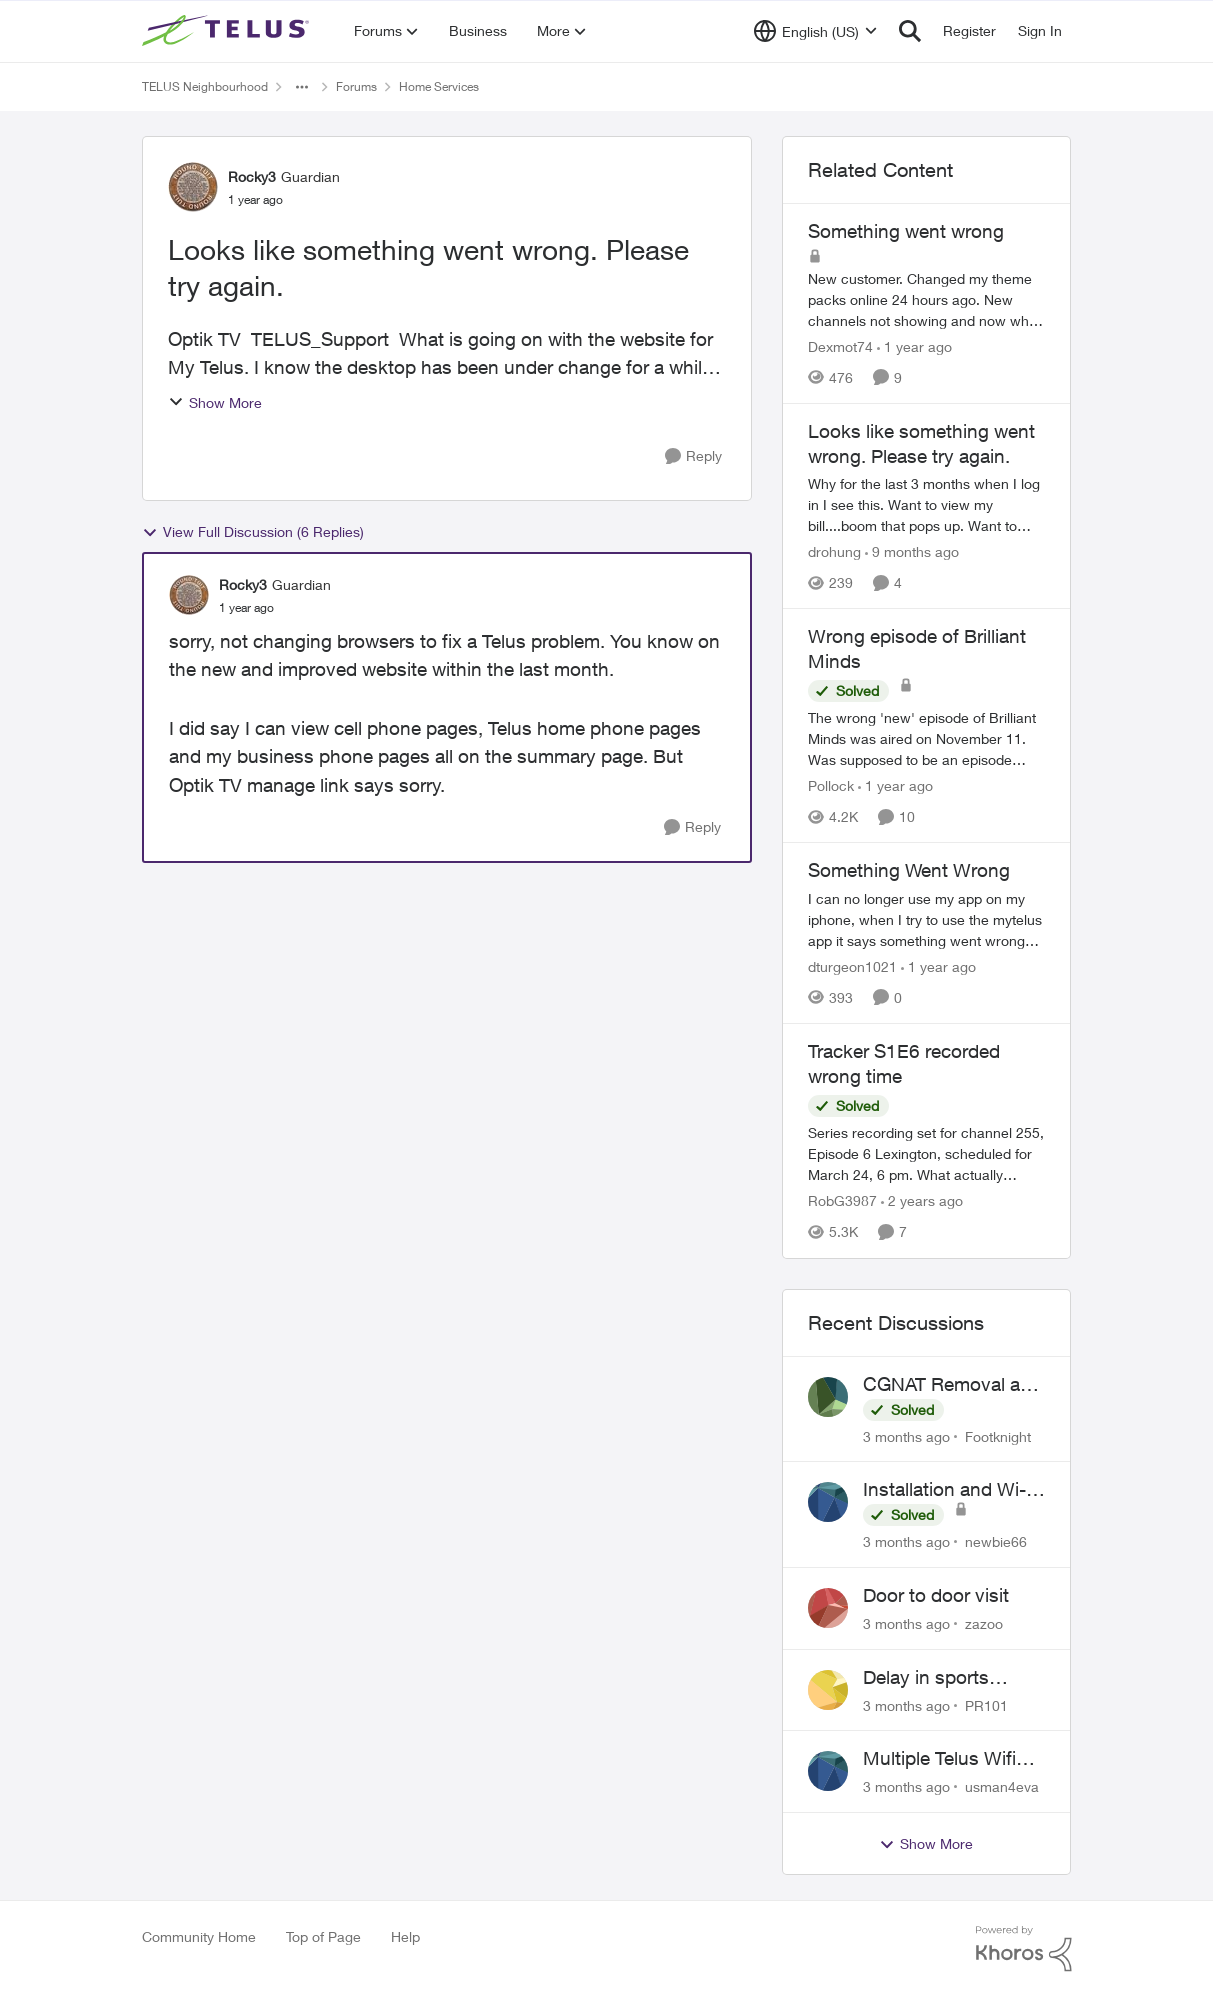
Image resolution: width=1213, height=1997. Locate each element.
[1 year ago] (914, 346)
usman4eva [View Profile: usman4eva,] (1002, 1786)
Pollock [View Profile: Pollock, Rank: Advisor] (831, 785)
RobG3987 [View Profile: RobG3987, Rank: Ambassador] (842, 1201)
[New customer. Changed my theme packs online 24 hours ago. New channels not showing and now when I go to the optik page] (927, 299)
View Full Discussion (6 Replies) (253, 532)
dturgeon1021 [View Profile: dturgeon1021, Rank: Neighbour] (852, 966)
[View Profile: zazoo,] (828, 1608)
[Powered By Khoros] (1024, 1949)
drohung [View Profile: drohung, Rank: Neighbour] (834, 551)
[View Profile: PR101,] (828, 1690)
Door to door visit (936, 1595)
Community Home (199, 1936)
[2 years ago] (922, 1201)
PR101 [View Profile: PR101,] (986, 1704)
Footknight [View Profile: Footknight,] (998, 1435)
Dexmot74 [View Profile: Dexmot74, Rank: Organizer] (840, 346)
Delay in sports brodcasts (926, 1678)
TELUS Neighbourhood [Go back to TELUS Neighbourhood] (205, 86)
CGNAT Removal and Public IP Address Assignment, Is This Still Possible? (952, 1385)
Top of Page (323, 1936)
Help (405, 1936)
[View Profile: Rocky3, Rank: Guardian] (193, 187)
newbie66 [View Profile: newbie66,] (996, 1541)
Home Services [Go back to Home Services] (439, 86)
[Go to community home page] (228, 31)
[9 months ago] (912, 551)
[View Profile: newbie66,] (828, 1502)
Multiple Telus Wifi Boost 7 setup (939, 1759)
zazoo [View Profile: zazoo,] (984, 1623)
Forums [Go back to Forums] (356, 86)
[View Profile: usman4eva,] (828, 1771)
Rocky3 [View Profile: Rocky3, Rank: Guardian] (252, 176)
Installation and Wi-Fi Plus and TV (952, 1490)
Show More (215, 402)
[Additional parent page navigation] (302, 87)
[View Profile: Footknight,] (828, 1397)
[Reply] (693, 456)
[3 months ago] (906, 1435)
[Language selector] (815, 31)
